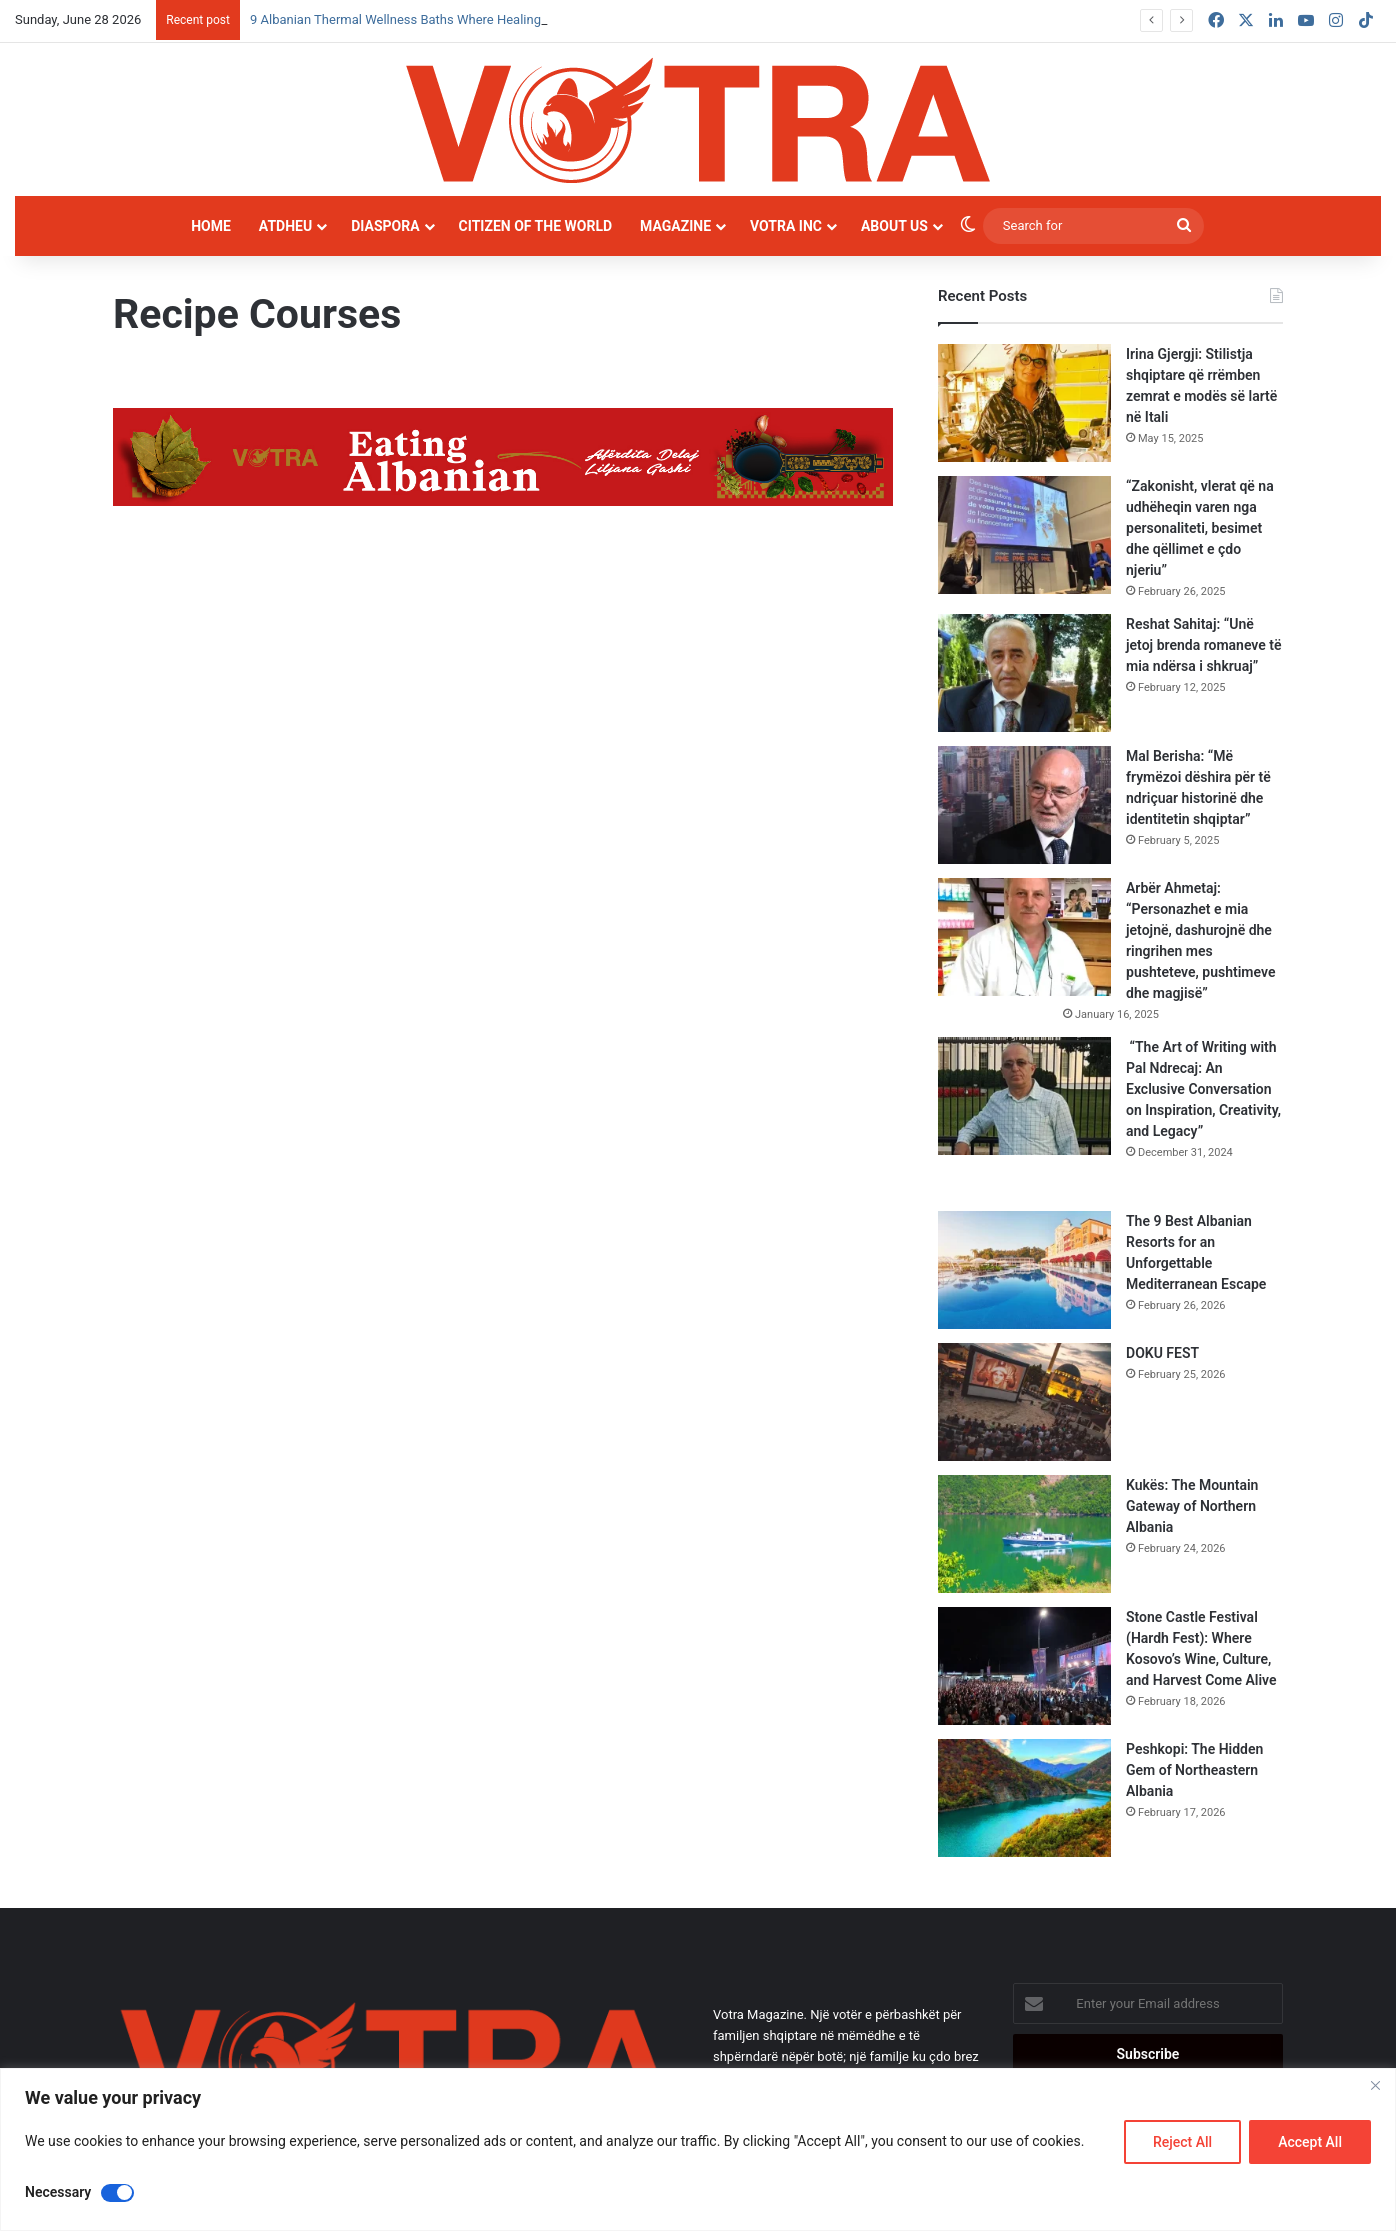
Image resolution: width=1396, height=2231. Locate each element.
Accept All (1310, 2142)
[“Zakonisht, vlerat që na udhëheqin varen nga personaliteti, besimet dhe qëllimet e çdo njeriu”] (1024, 535)
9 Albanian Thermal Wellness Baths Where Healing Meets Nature (436, 19)
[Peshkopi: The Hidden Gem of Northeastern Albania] (1024, 1798)
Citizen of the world (535, 226)
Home (211, 226)
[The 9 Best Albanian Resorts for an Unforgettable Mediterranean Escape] (1024, 1270)
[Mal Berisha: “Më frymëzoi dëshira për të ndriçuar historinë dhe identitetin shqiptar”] (1024, 805)
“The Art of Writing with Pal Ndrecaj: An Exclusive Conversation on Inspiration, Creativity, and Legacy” (1203, 1089)
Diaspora (385, 226)
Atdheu (285, 226)
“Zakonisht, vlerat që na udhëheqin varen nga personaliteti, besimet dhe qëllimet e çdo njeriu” (1200, 528)
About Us (894, 226)
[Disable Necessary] (117, 2193)
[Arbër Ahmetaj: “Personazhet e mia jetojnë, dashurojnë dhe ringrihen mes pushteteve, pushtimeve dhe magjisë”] (1024, 937)
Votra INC (786, 226)
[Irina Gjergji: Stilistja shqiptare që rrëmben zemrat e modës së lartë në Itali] (1024, 403)
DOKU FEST (1164, 1353)
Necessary (58, 2192)
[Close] (1375, 2085)
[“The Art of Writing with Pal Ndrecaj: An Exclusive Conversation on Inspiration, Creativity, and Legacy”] (1024, 1096)
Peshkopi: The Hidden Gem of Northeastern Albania (1194, 1770)
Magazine (675, 226)
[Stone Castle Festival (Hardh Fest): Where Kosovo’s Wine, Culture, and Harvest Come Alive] (1024, 1666)
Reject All (1182, 2142)
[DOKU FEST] (1024, 1402)
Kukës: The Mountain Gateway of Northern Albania (1192, 1506)
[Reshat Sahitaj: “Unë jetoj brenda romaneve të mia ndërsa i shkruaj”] (1024, 673)
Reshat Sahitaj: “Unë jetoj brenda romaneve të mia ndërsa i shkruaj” (1204, 645)
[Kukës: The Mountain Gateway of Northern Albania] (1024, 1534)
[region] (698, 2149)
